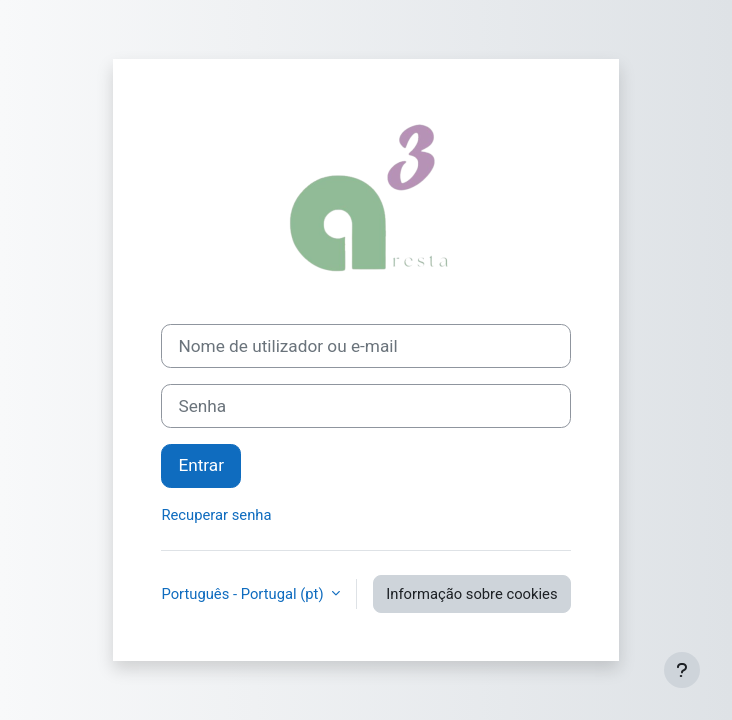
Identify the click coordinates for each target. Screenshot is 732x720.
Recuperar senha (216, 515)
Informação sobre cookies (471, 594)
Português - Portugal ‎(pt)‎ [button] (244, 594)
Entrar (201, 465)
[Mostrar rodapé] (682, 670)
